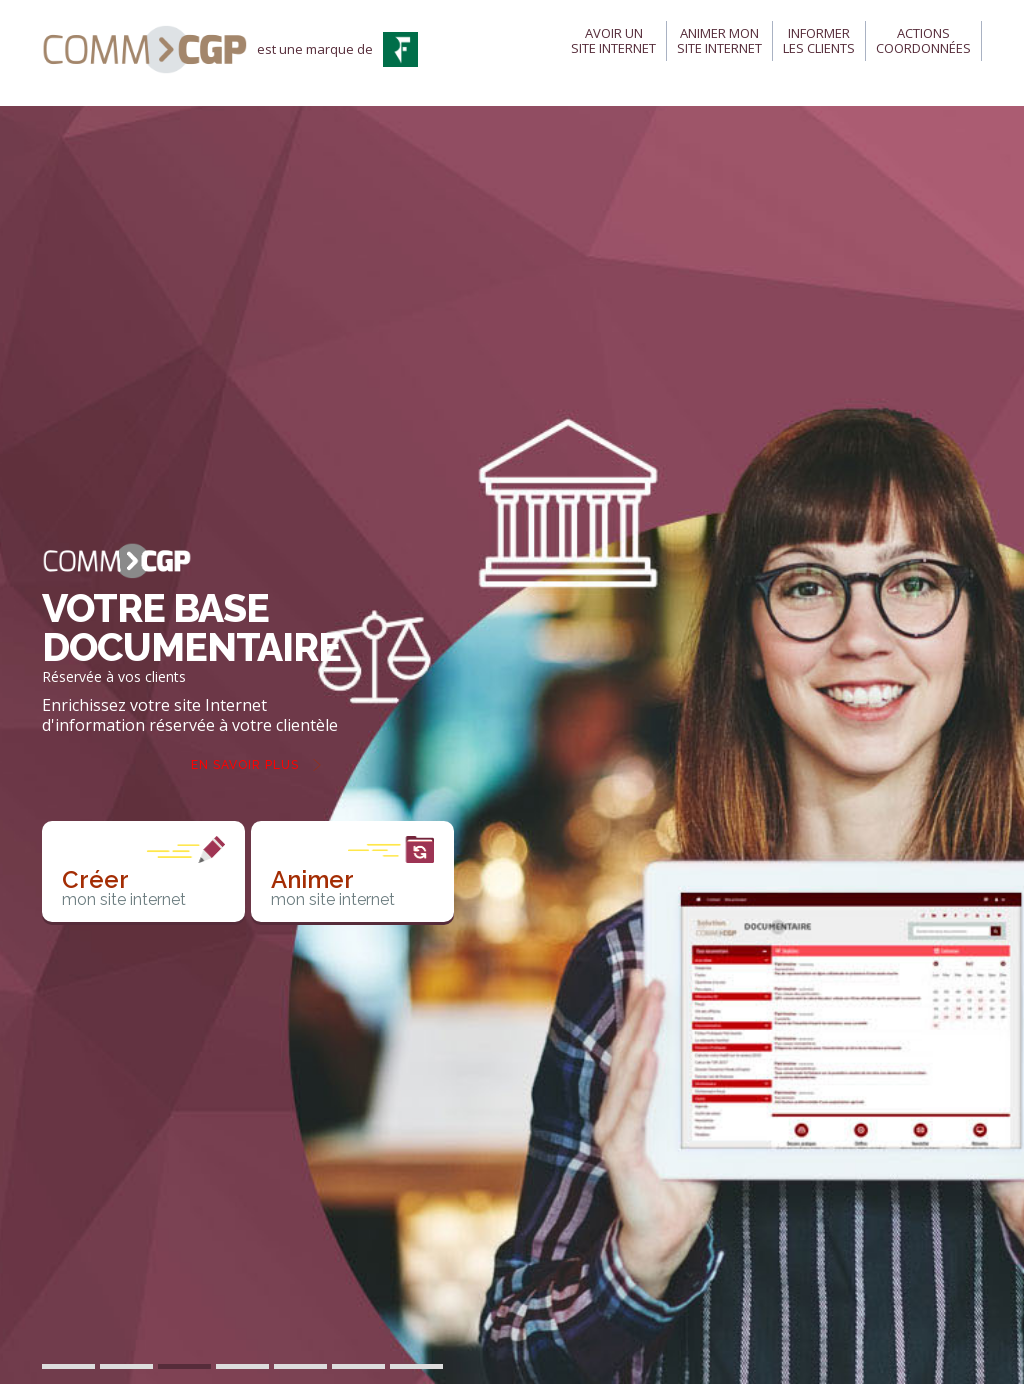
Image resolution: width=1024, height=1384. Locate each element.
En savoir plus (245, 765)
